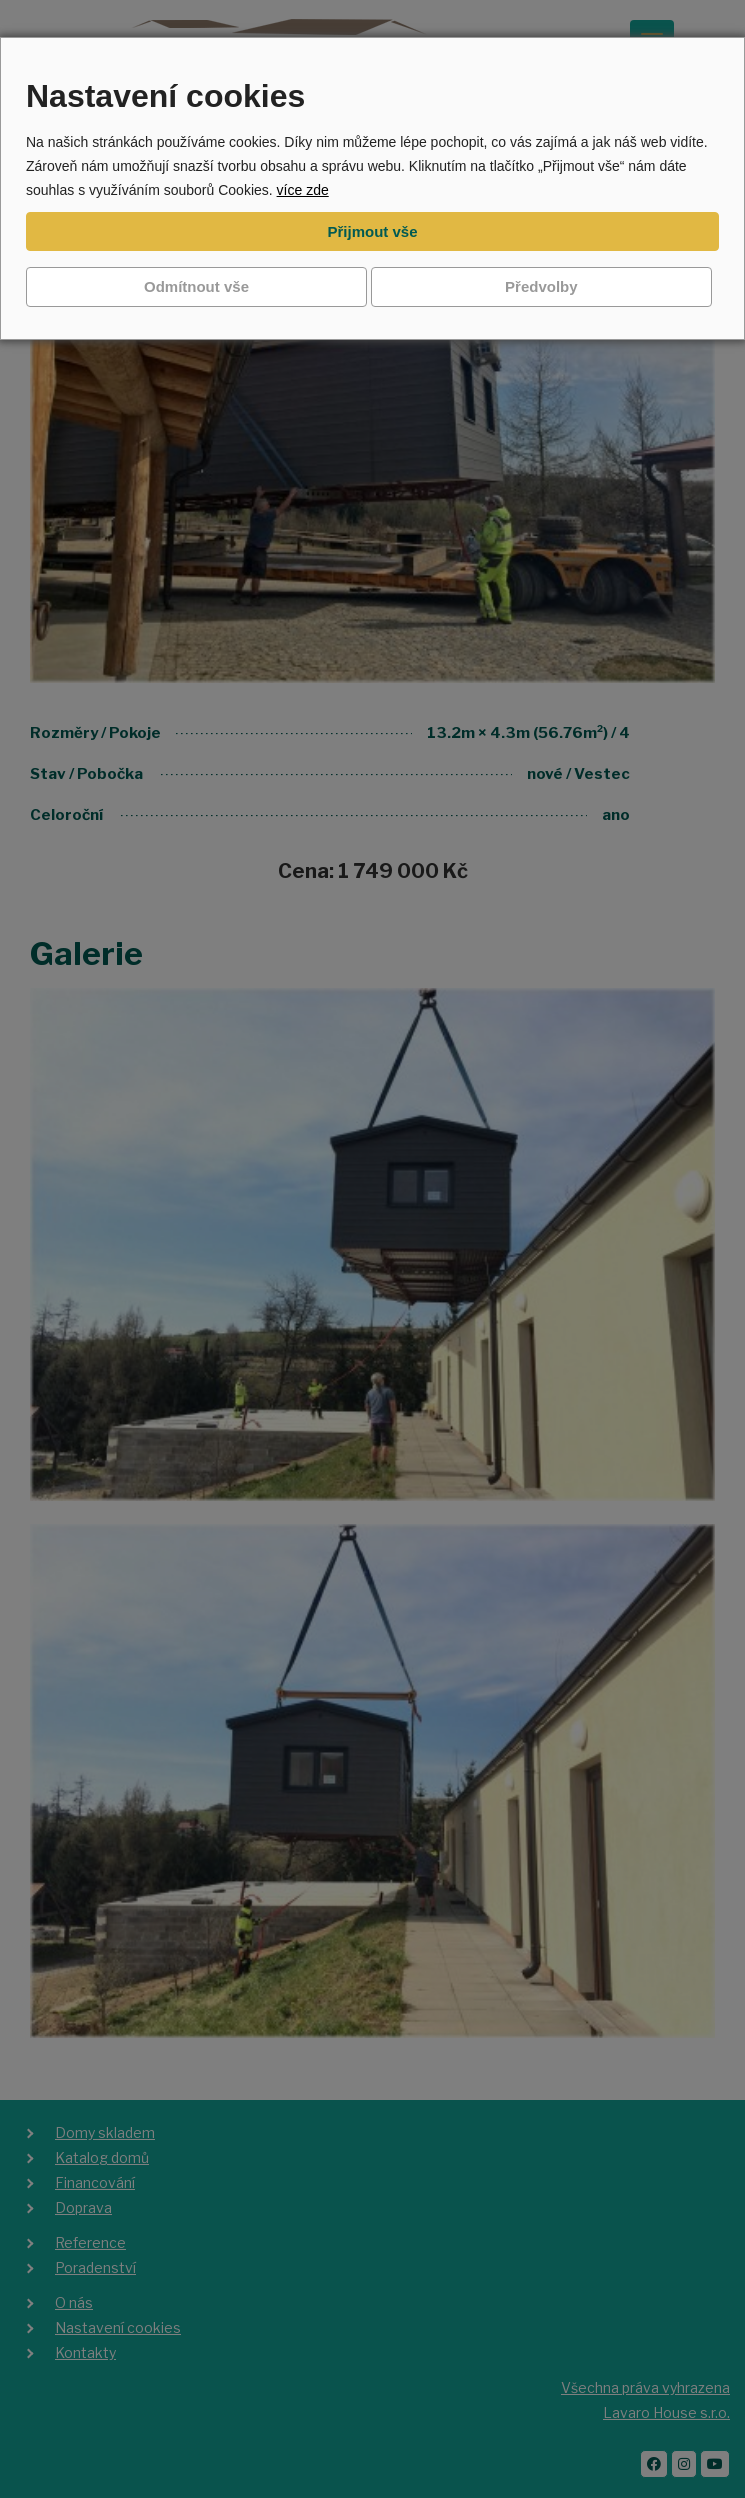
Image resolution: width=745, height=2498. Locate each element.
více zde (303, 190)
